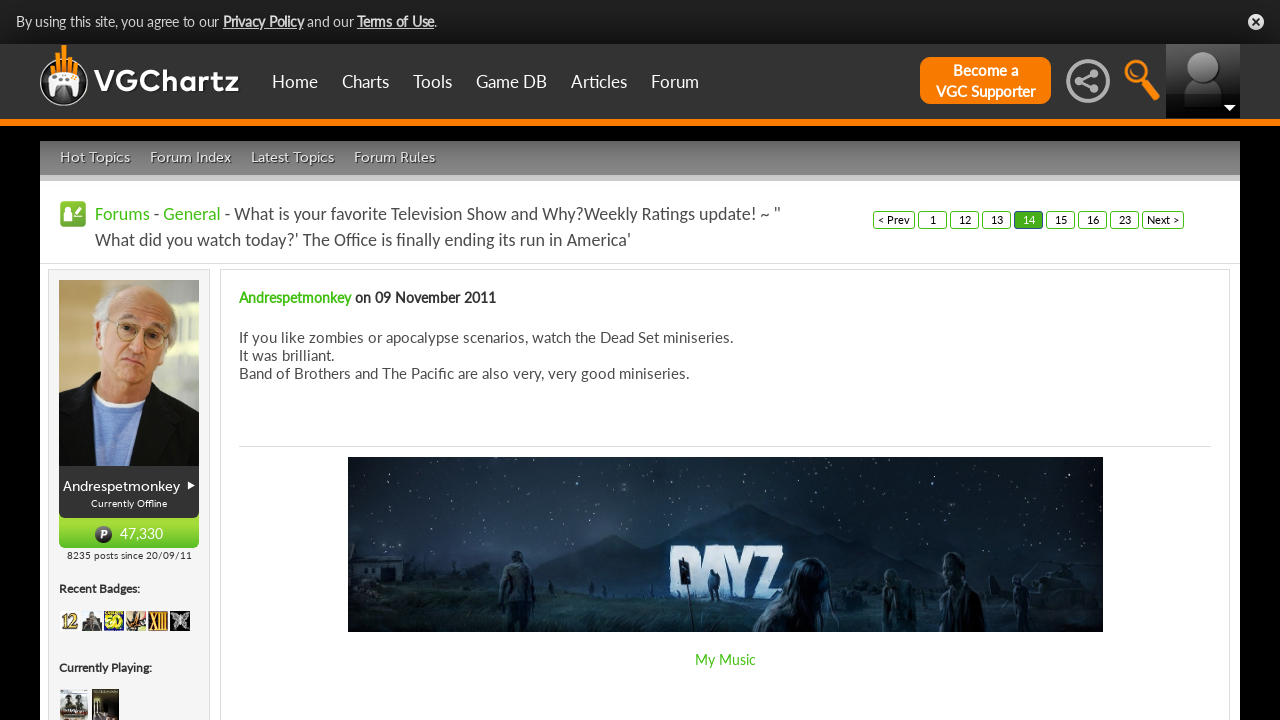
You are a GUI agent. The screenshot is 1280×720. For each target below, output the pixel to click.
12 (965, 219)
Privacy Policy (263, 21)
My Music (725, 659)
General (191, 214)
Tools (432, 81)
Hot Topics (95, 157)
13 (997, 219)
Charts (365, 81)
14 (1029, 219)
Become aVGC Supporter (985, 80)
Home (295, 81)
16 (1093, 219)
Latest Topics (292, 157)
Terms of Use (395, 21)
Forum (675, 81)
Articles (599, 81)
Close (1256, 22)
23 (1125, 219)
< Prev (894, 219)
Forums (122, 214)
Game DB (511, 81)
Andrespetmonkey (295, 297)
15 (1061, 219)
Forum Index (190, 157)
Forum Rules (394, 157)
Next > (1163, 219)
